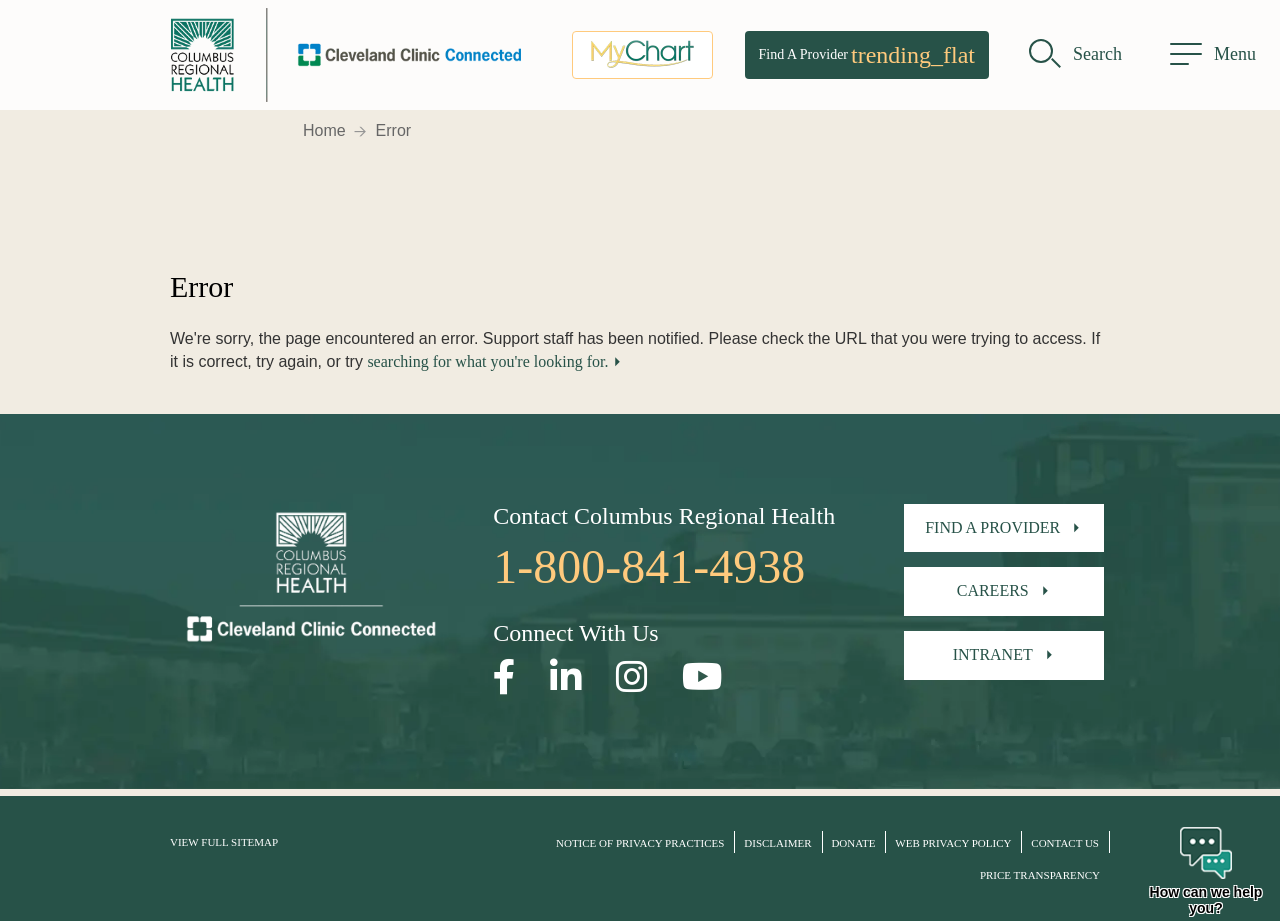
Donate (853, 843)
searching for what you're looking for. (487, 361)
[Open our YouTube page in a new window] (702, 677)
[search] (1075, 55)
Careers (993, 590)
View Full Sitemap (224, 842)
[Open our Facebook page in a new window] (504, 677)
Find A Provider (867, 55)
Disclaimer (777, 843)
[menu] (1213, 55)
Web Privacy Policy (953, 843)
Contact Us (1065, 843)
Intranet (993, 654)
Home (324, 130)
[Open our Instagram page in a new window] (632, 677)
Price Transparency (1040, 875)
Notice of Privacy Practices (640, 843)
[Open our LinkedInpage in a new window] (566, 677)
